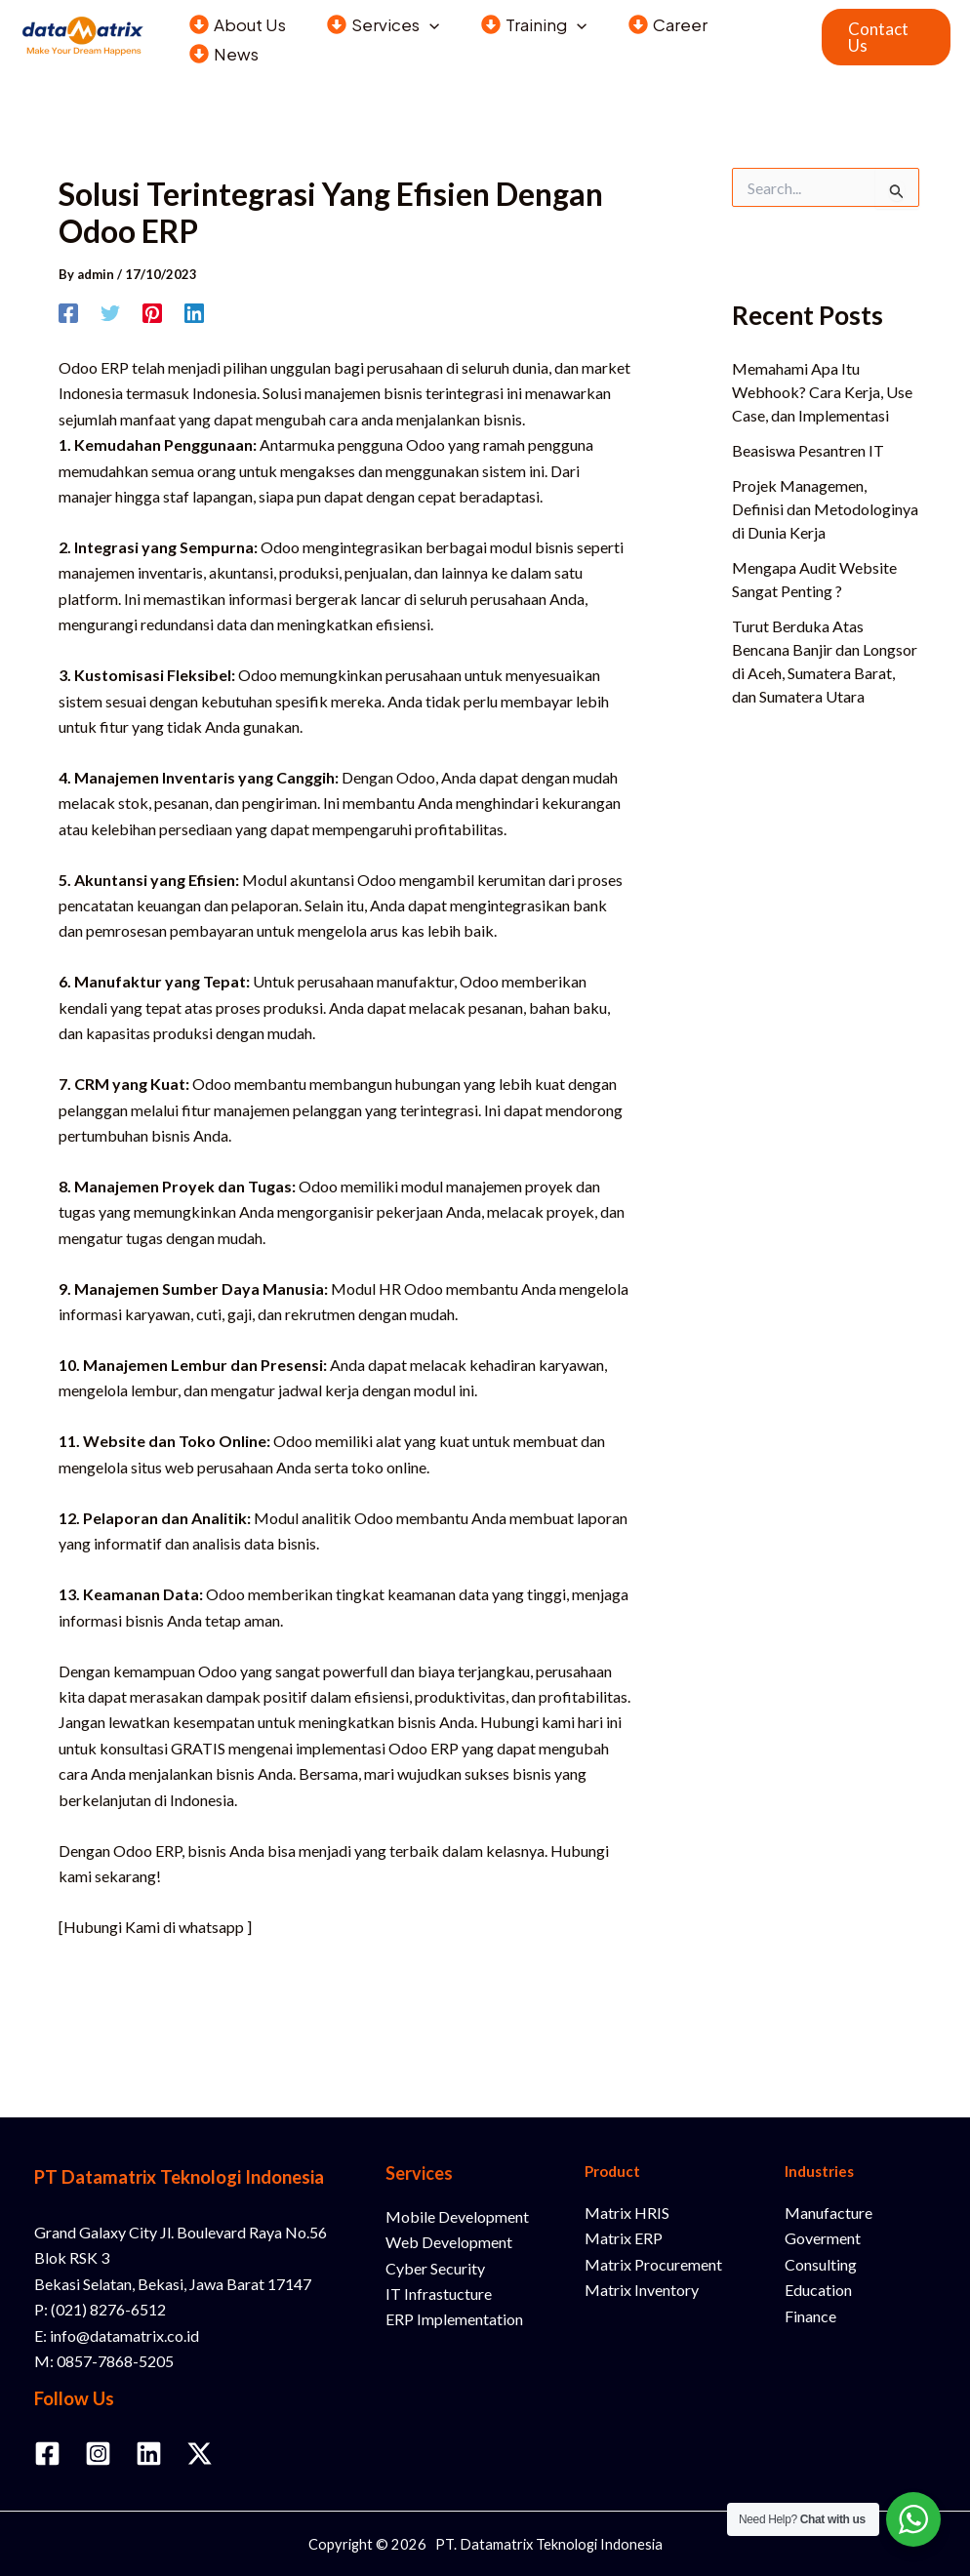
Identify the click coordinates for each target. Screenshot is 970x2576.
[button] (424, 22)
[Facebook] (68, 312)
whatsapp (211, 1926)
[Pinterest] (152, 312)
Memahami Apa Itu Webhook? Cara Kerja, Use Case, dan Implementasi (822, 391)
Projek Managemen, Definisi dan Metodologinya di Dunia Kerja (825, 509)
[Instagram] (98, 2453)
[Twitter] (110, 312)
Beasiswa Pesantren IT (808, 450)
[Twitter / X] (199, 2453)
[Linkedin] (194, 312)
